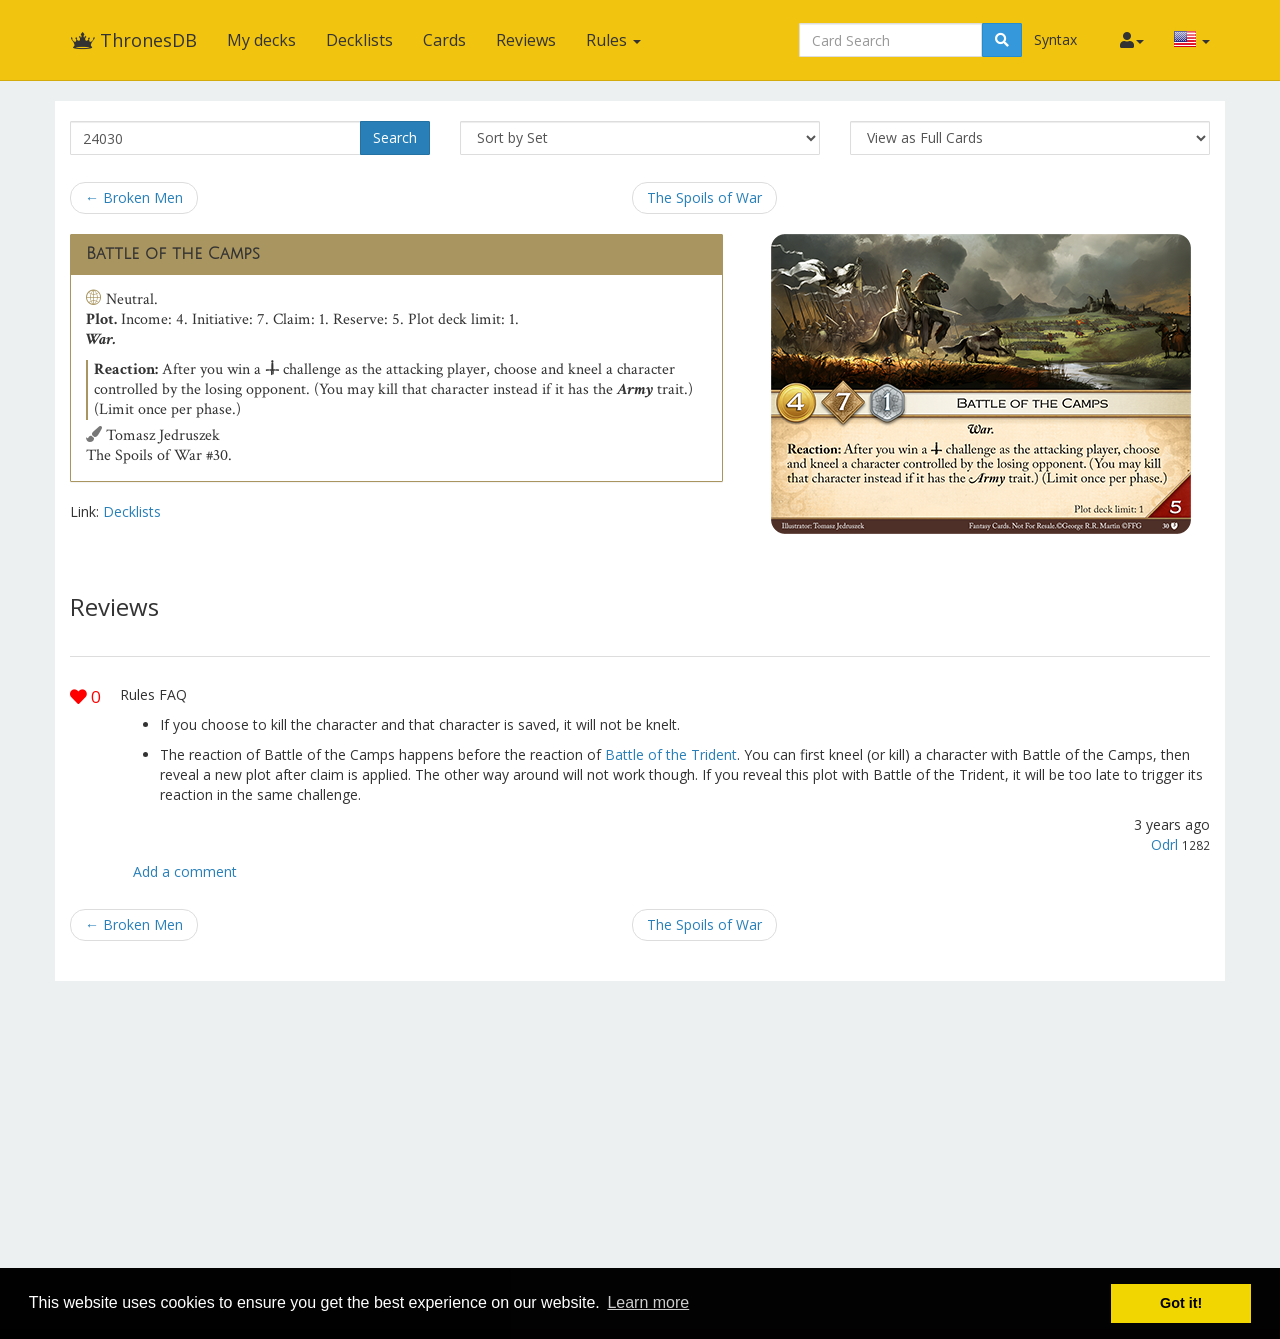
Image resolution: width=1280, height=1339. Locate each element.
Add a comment (185, 871)
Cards (444, 40)
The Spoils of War (704, 197)
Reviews (526, 40)
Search (395, 137)
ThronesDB (133, 40)
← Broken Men (134, 197)
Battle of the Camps (173, 254)
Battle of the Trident (671, 754)
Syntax (1055, 39)
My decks (261, 40)
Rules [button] (613, 40)
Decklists (359, 40)
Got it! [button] (1181, 1303)
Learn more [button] (648, 1302)
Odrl (1164, 844)
